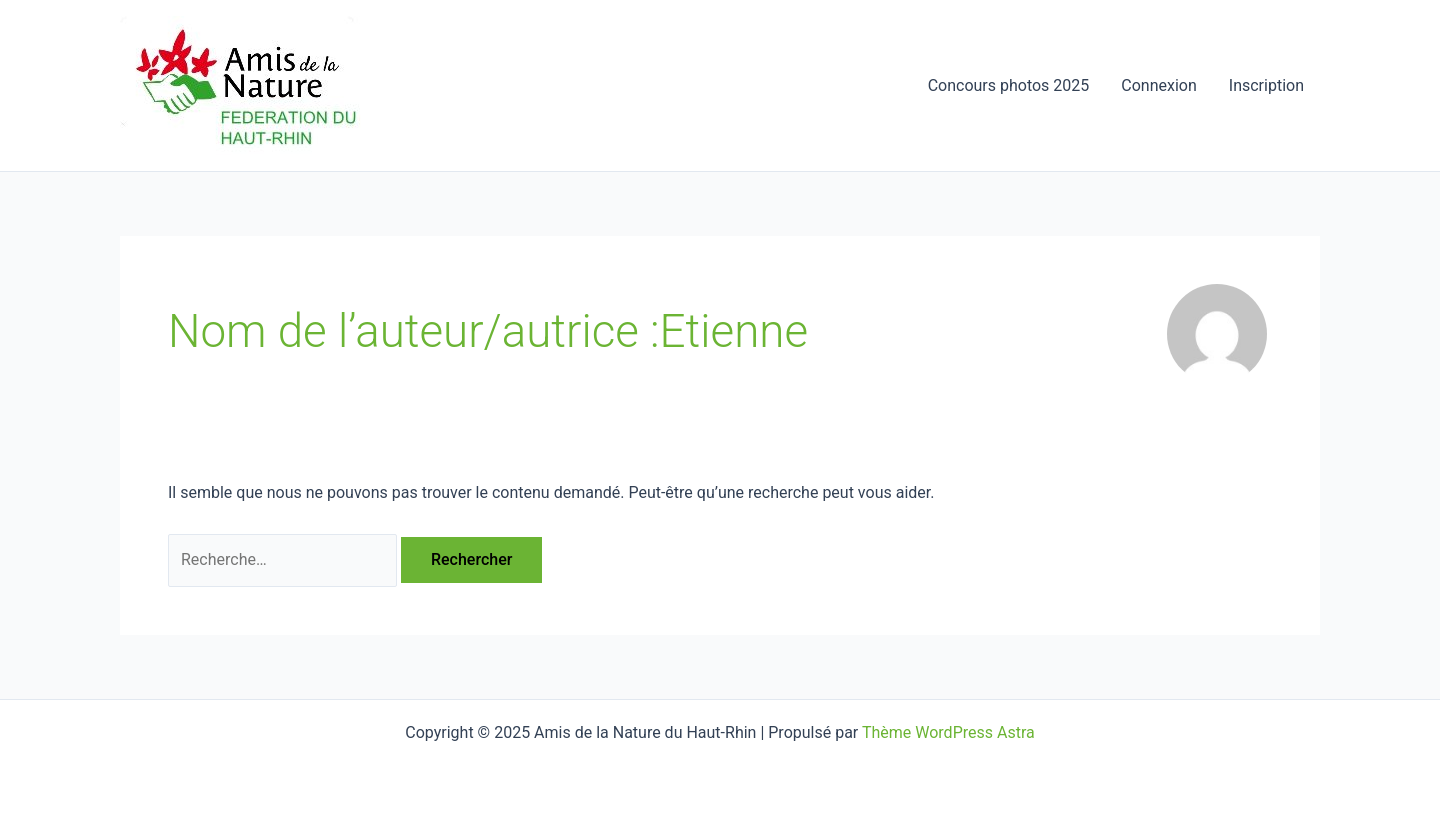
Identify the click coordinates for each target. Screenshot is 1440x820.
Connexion (1158, 85)
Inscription (1266, 85)
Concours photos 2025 (1009, 85)
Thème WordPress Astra (948, 732)
